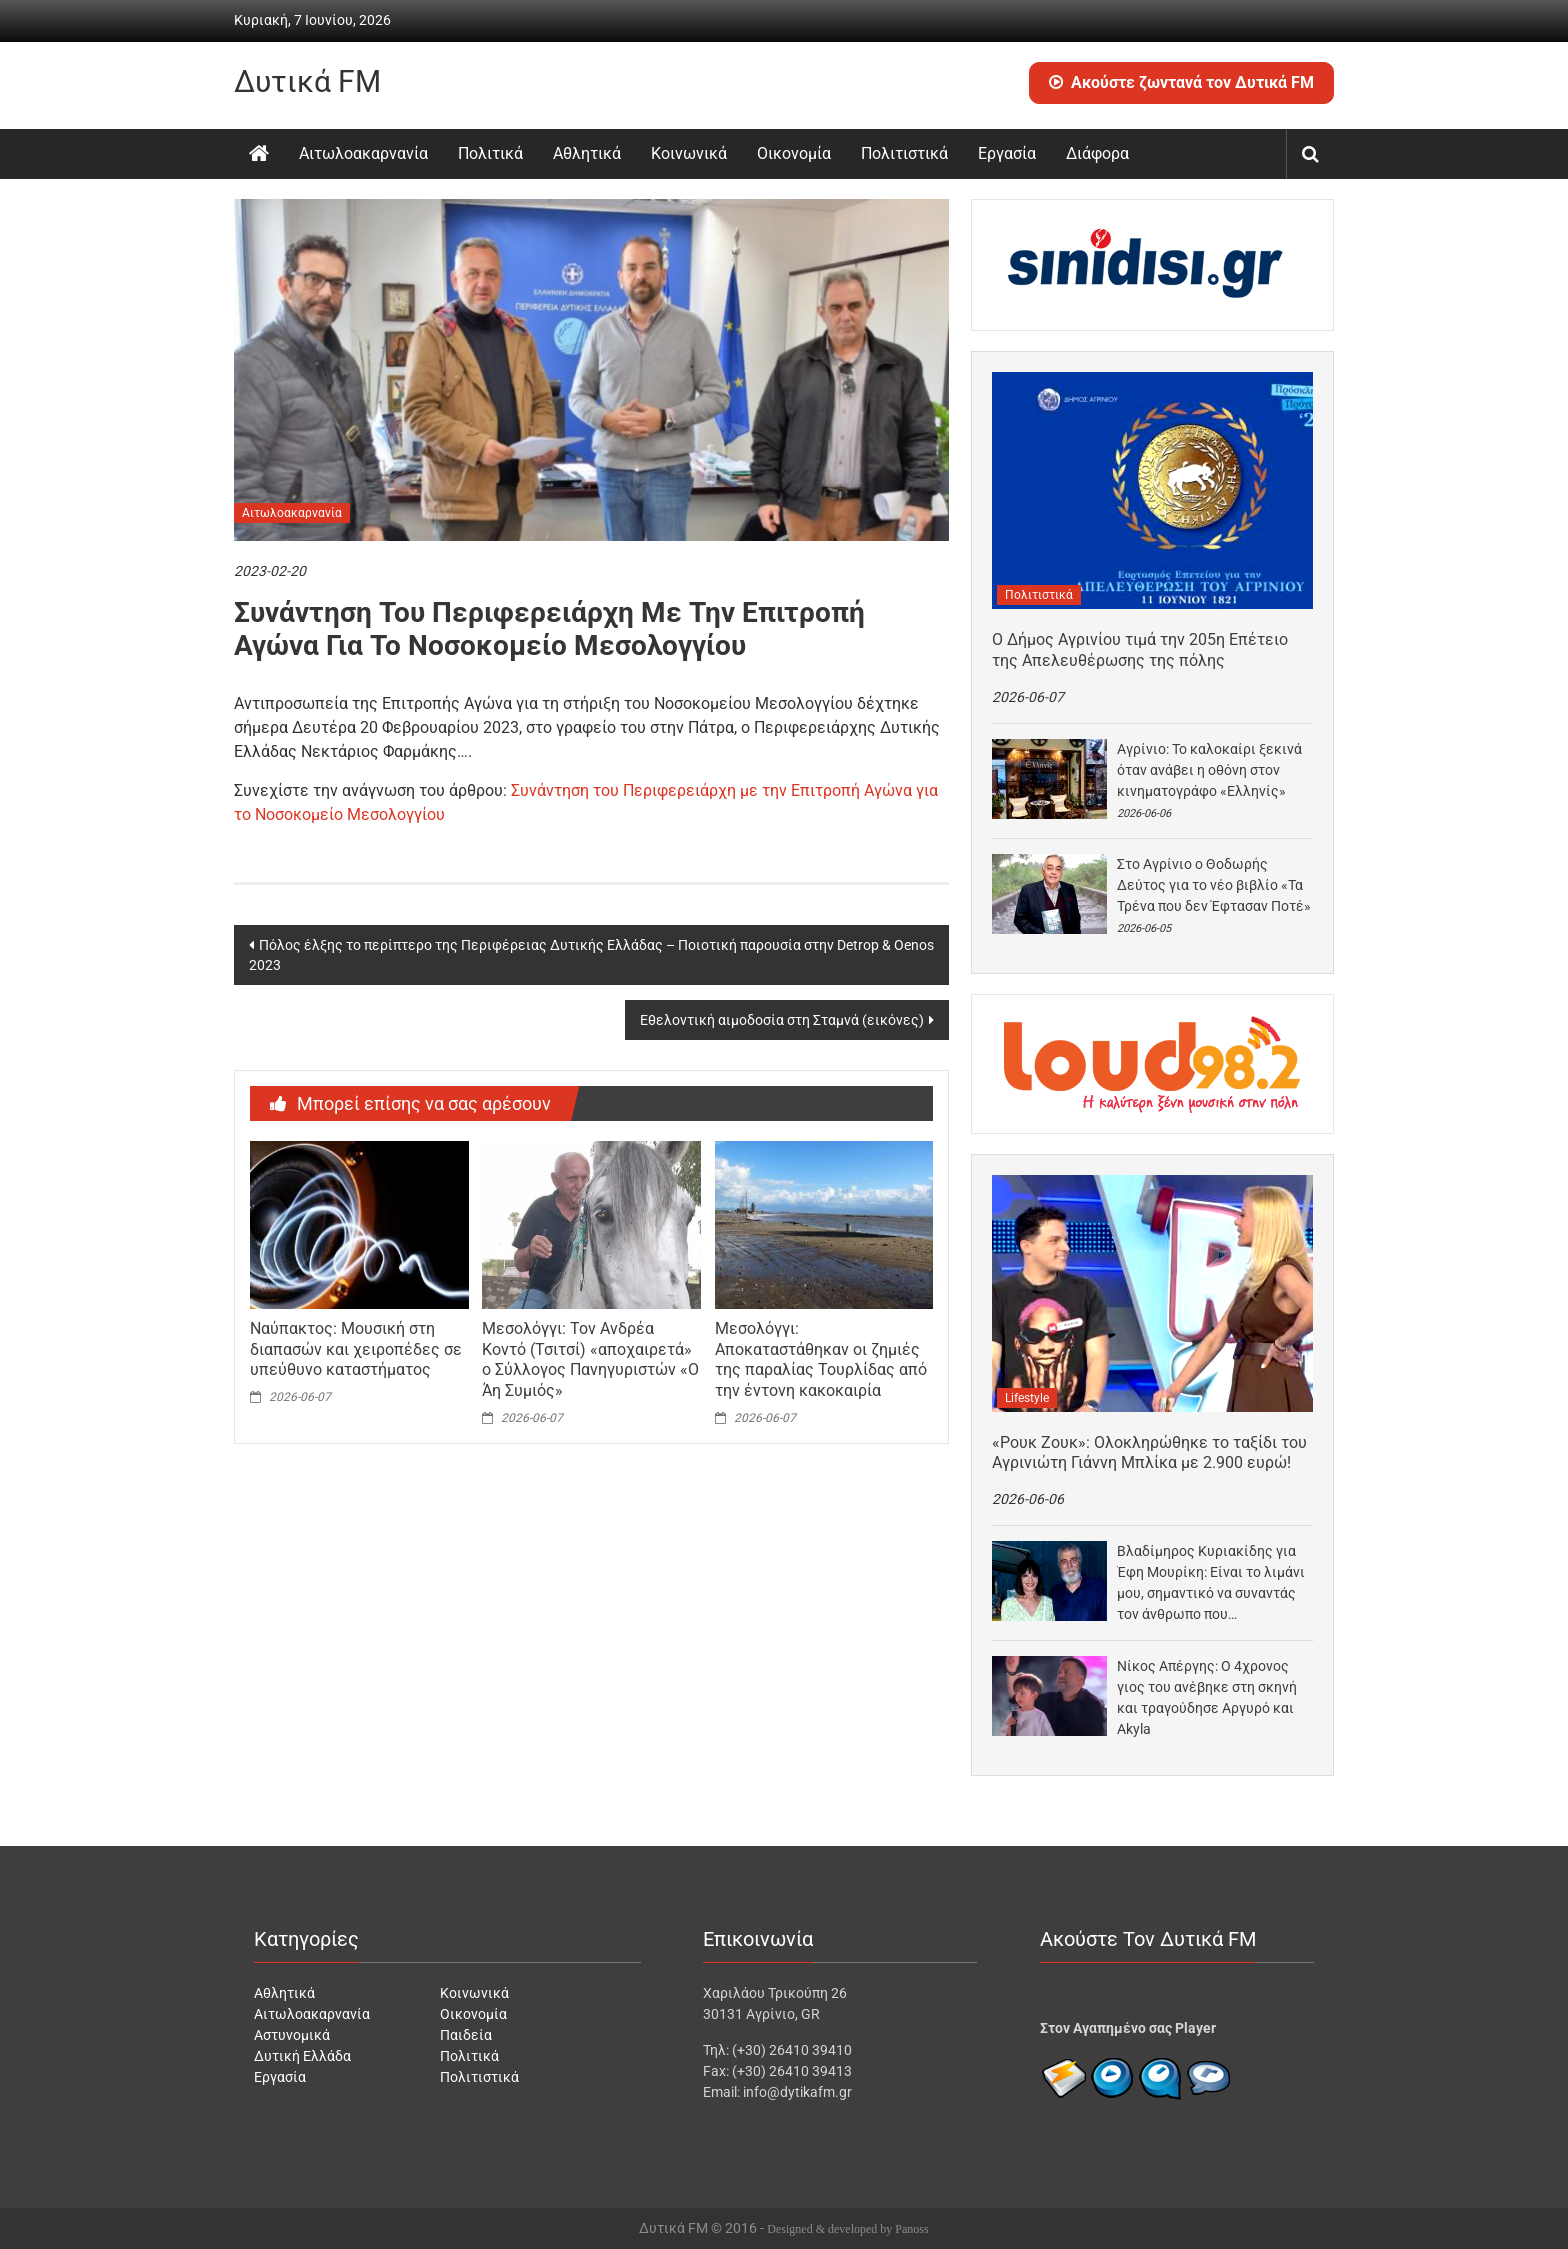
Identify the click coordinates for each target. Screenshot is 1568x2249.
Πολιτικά (490, 153)
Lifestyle (1027, 1398)
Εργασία (1007, 153)
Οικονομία (794, 153)
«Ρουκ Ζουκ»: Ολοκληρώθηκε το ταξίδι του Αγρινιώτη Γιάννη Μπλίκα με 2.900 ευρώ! (1149, 1453)
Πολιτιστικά (904, 153)
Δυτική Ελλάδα (302, 2056)
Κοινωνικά (689, 153)
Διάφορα (1097, 153)
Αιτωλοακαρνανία (363, 153)
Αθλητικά (587, 153)
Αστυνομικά (292, 2035)
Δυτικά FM (307, 81)
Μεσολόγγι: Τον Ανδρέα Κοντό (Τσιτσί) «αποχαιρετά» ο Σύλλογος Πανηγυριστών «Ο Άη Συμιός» (590, 1359)
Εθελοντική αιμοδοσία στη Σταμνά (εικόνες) (782, 1020)
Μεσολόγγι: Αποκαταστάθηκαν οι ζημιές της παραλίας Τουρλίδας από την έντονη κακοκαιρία (821, 1359)
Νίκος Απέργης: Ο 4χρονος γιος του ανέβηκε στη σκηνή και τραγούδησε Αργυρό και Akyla (1207, 1697)
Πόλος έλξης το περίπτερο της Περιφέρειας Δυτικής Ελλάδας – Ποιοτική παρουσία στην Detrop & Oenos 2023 (591, 955)
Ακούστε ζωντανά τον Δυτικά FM (1181, 82)
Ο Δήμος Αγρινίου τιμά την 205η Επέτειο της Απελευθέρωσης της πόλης (1140, 650)
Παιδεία (466, 2035)
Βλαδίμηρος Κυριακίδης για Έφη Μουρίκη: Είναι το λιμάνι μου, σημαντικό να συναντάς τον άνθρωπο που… (1211, 1582)
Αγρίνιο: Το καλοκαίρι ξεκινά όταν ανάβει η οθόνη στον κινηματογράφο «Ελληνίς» (1209, 770)
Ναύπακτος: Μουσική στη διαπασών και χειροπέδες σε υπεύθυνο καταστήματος (356, 1349)
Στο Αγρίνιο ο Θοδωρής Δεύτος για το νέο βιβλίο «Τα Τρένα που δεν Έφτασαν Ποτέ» (1214, 885)
